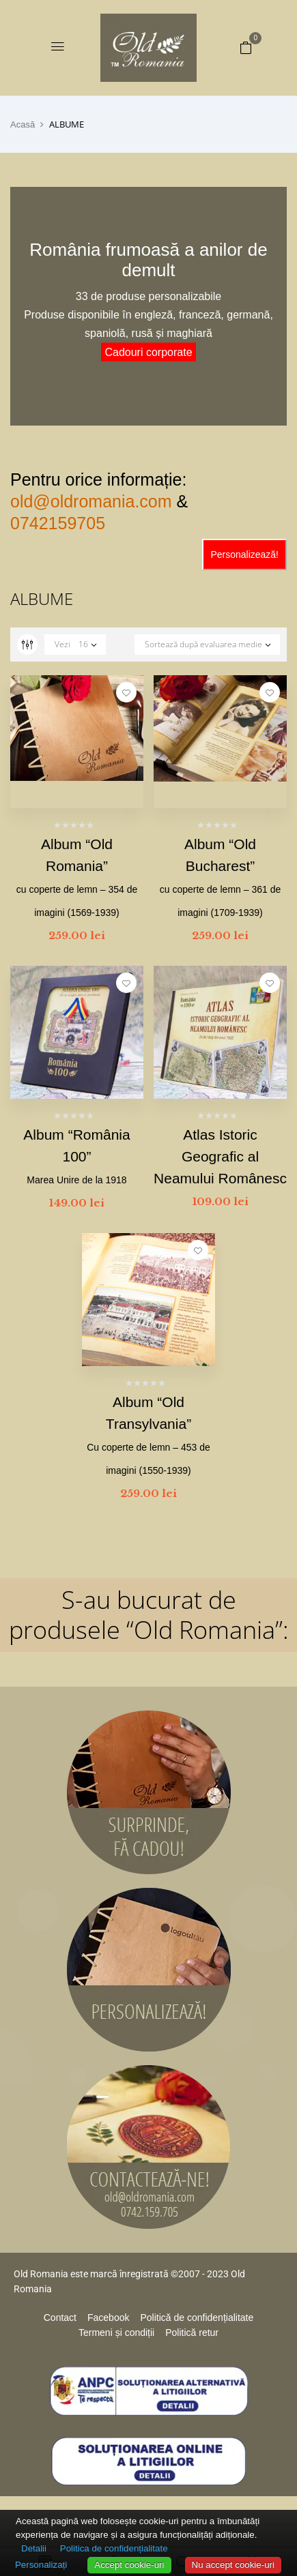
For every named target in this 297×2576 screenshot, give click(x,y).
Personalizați (41, 2565)
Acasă (22, 124)
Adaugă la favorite (126, 692)
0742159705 (57, 523)
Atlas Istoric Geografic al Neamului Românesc (220, 1156)
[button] (246, 47)
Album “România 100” (76, 1156)
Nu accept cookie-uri (233, 2565)
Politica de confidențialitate (114, 2548)
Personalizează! (244, 554)
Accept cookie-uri (129, 2565)
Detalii (33, 2548)
